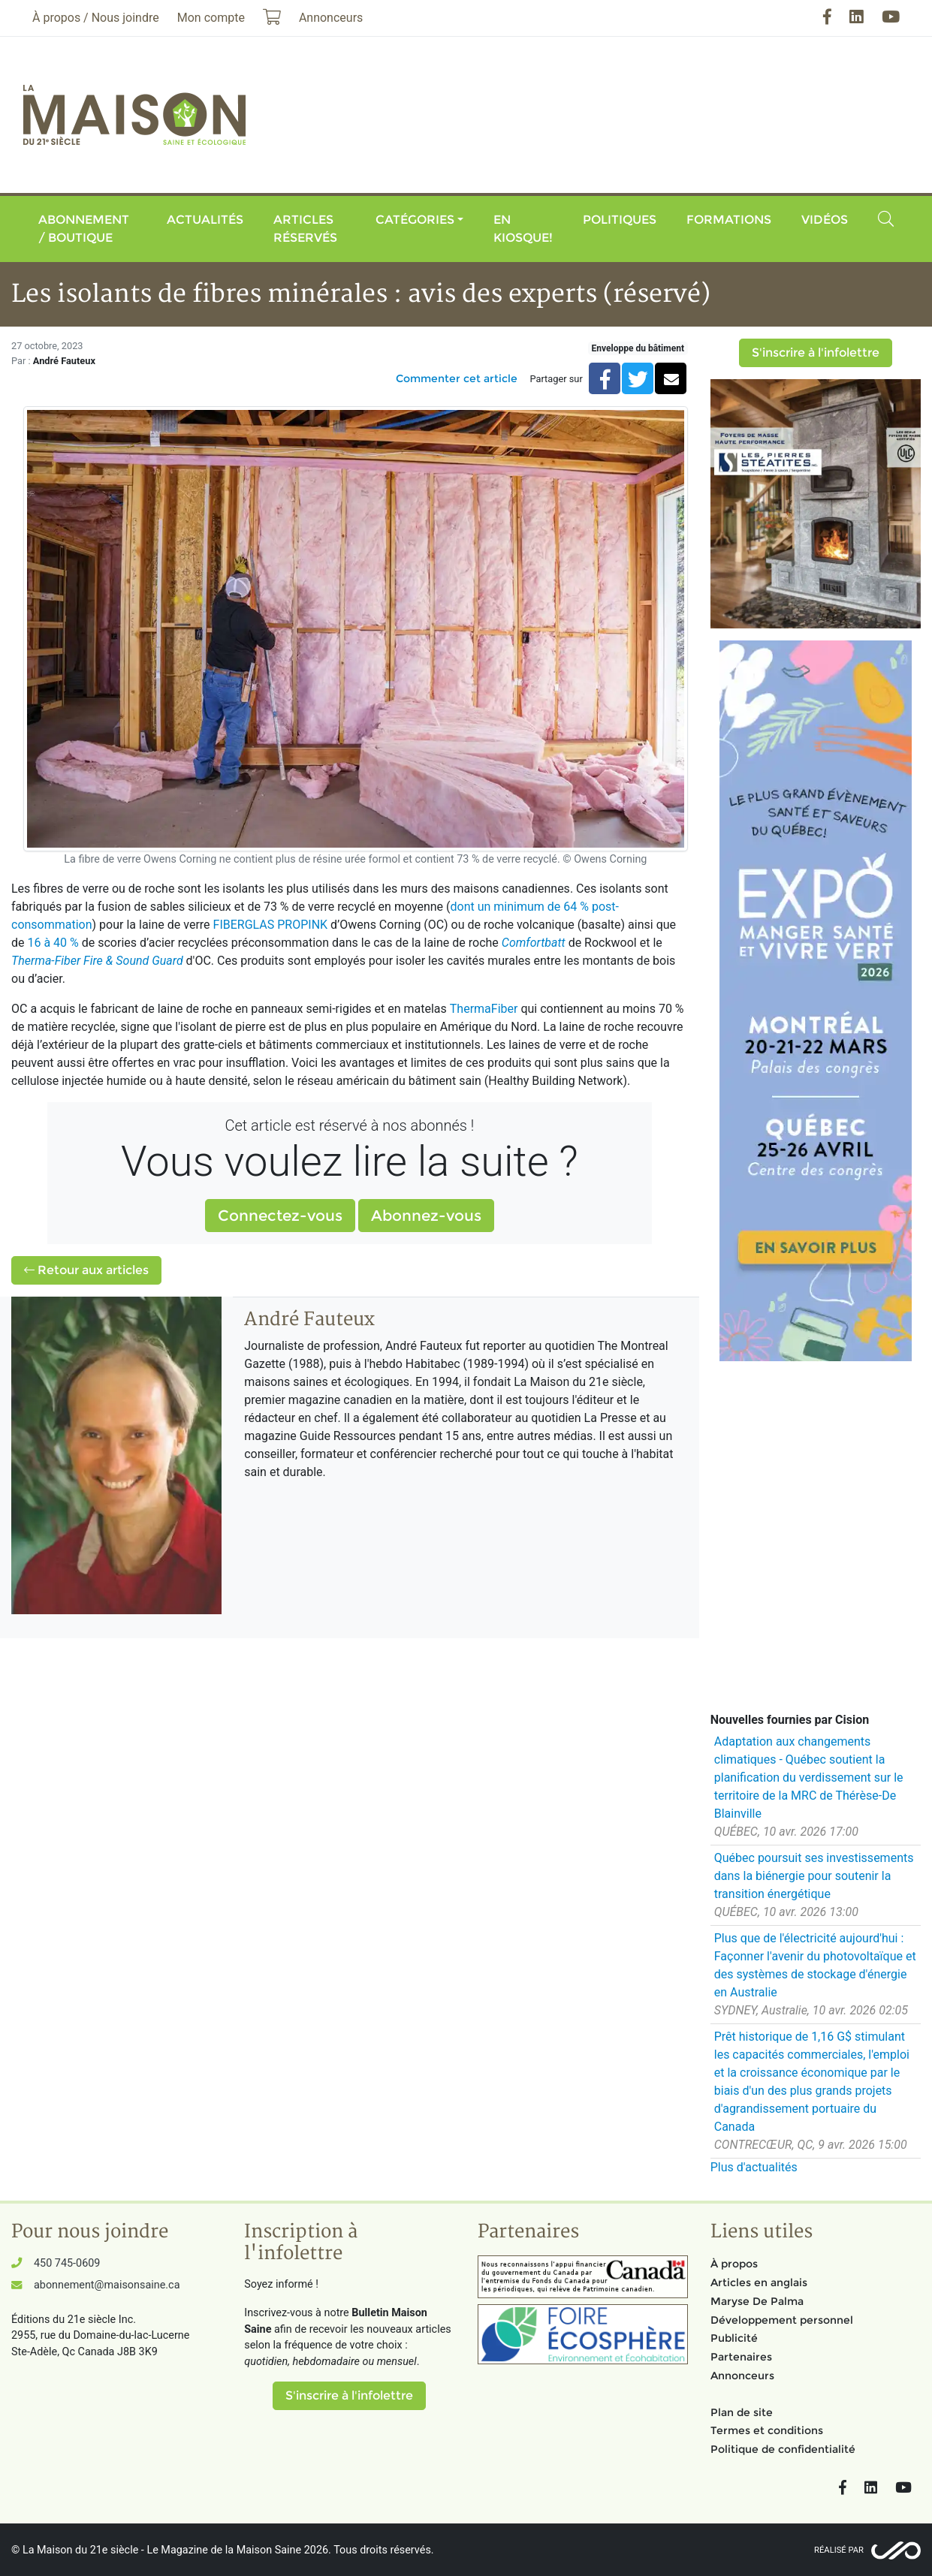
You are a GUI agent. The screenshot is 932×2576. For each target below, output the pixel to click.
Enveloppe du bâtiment (638, 348)
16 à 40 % (52, 942)
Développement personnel (781, 2320)
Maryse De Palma (757, 2301)
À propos (734, 2263)
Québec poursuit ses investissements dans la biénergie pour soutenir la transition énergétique (814, 1876)
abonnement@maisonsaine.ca (106, 2285)
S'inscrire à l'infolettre (815, 352)
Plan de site (741, 2412)
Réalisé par (839, 2550)
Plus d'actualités (754, 2167)
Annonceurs (742, 2375)
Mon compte (211, 18)
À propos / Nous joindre (95, 18)
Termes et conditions (766, 2430)
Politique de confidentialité (782, 2449)
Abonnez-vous (426, 1216)
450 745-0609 (67, 2263)
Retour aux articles (86, 1270)
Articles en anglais (758, 2282)
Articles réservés (305, 228)
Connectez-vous (280, 1216)
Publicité (734, 2338)
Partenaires (741, 2357)
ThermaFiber (484, 1009)
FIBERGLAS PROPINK (270, 924)
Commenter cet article (456, 378)
